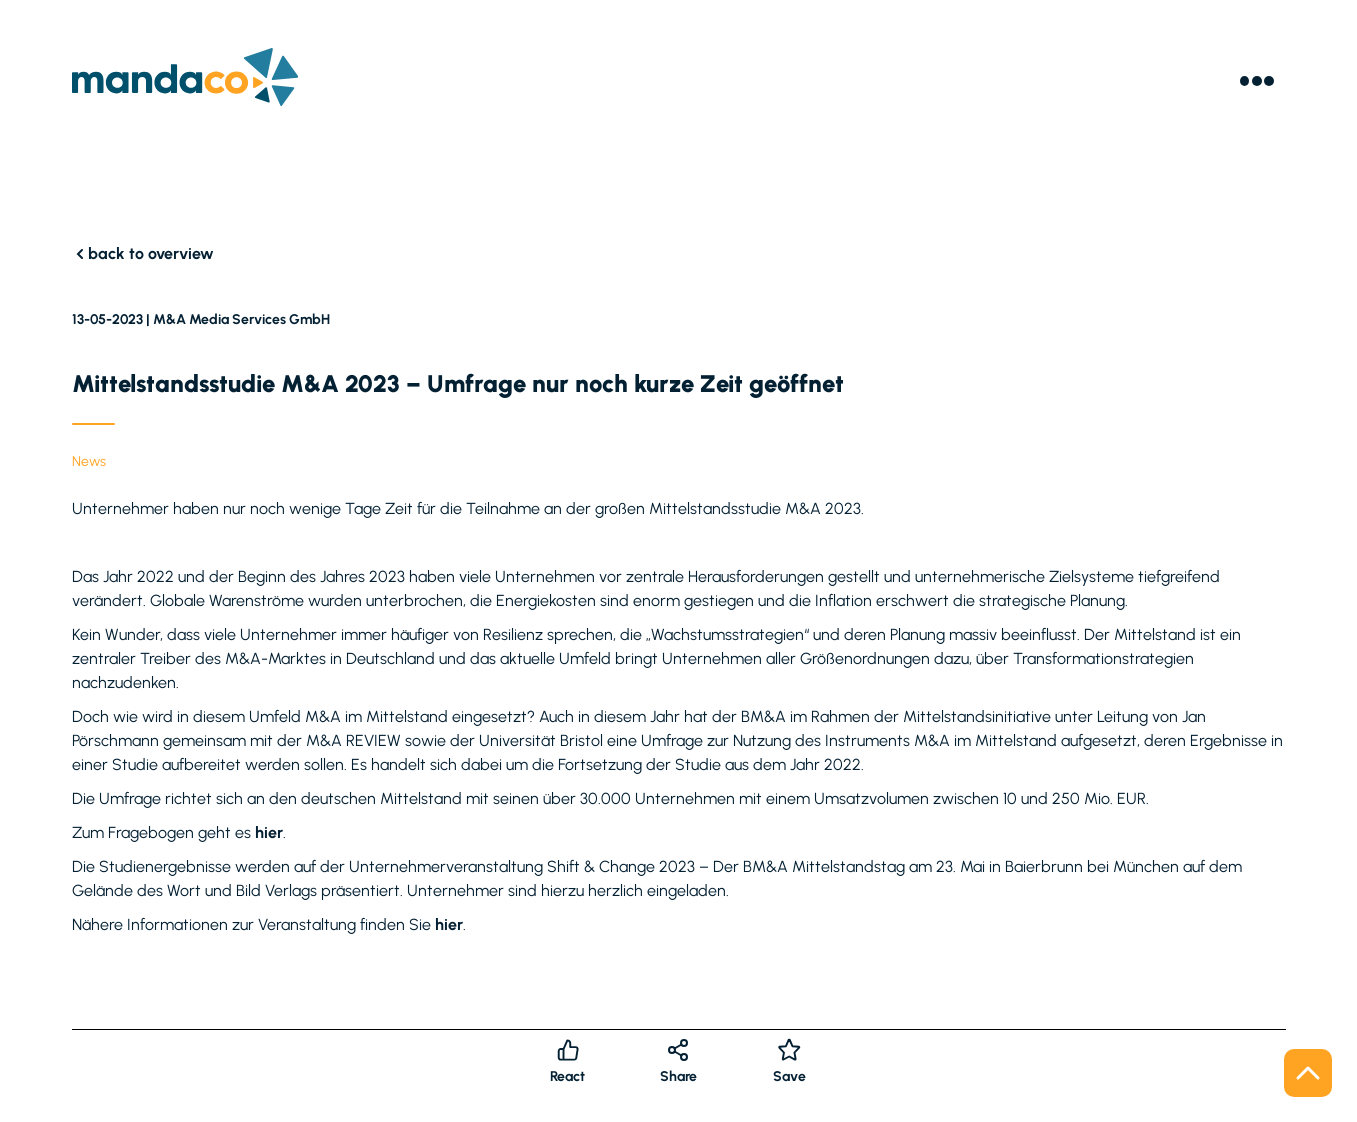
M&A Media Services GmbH (241, 319)
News (89, 461)
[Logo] (185, 80)
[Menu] (1257, 81)
